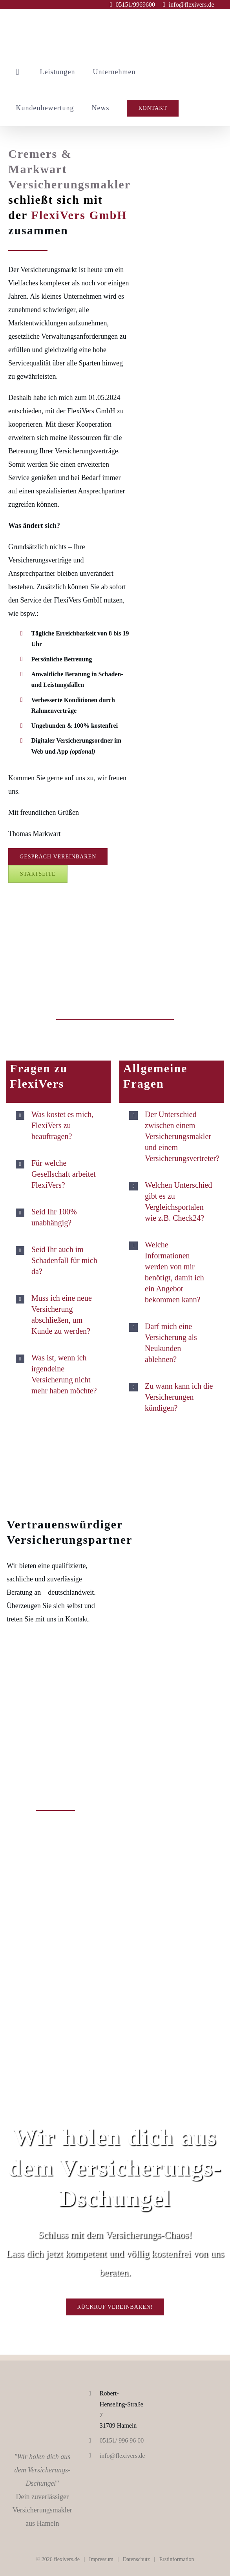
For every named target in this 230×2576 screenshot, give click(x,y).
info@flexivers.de (191, 4)
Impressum (101, 2559)
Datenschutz (136, 2559)
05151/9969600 (135, 4)
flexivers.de (67, 2559)
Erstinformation (176, 2559)
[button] (58, 1125)
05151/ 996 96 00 (122, 2440)
